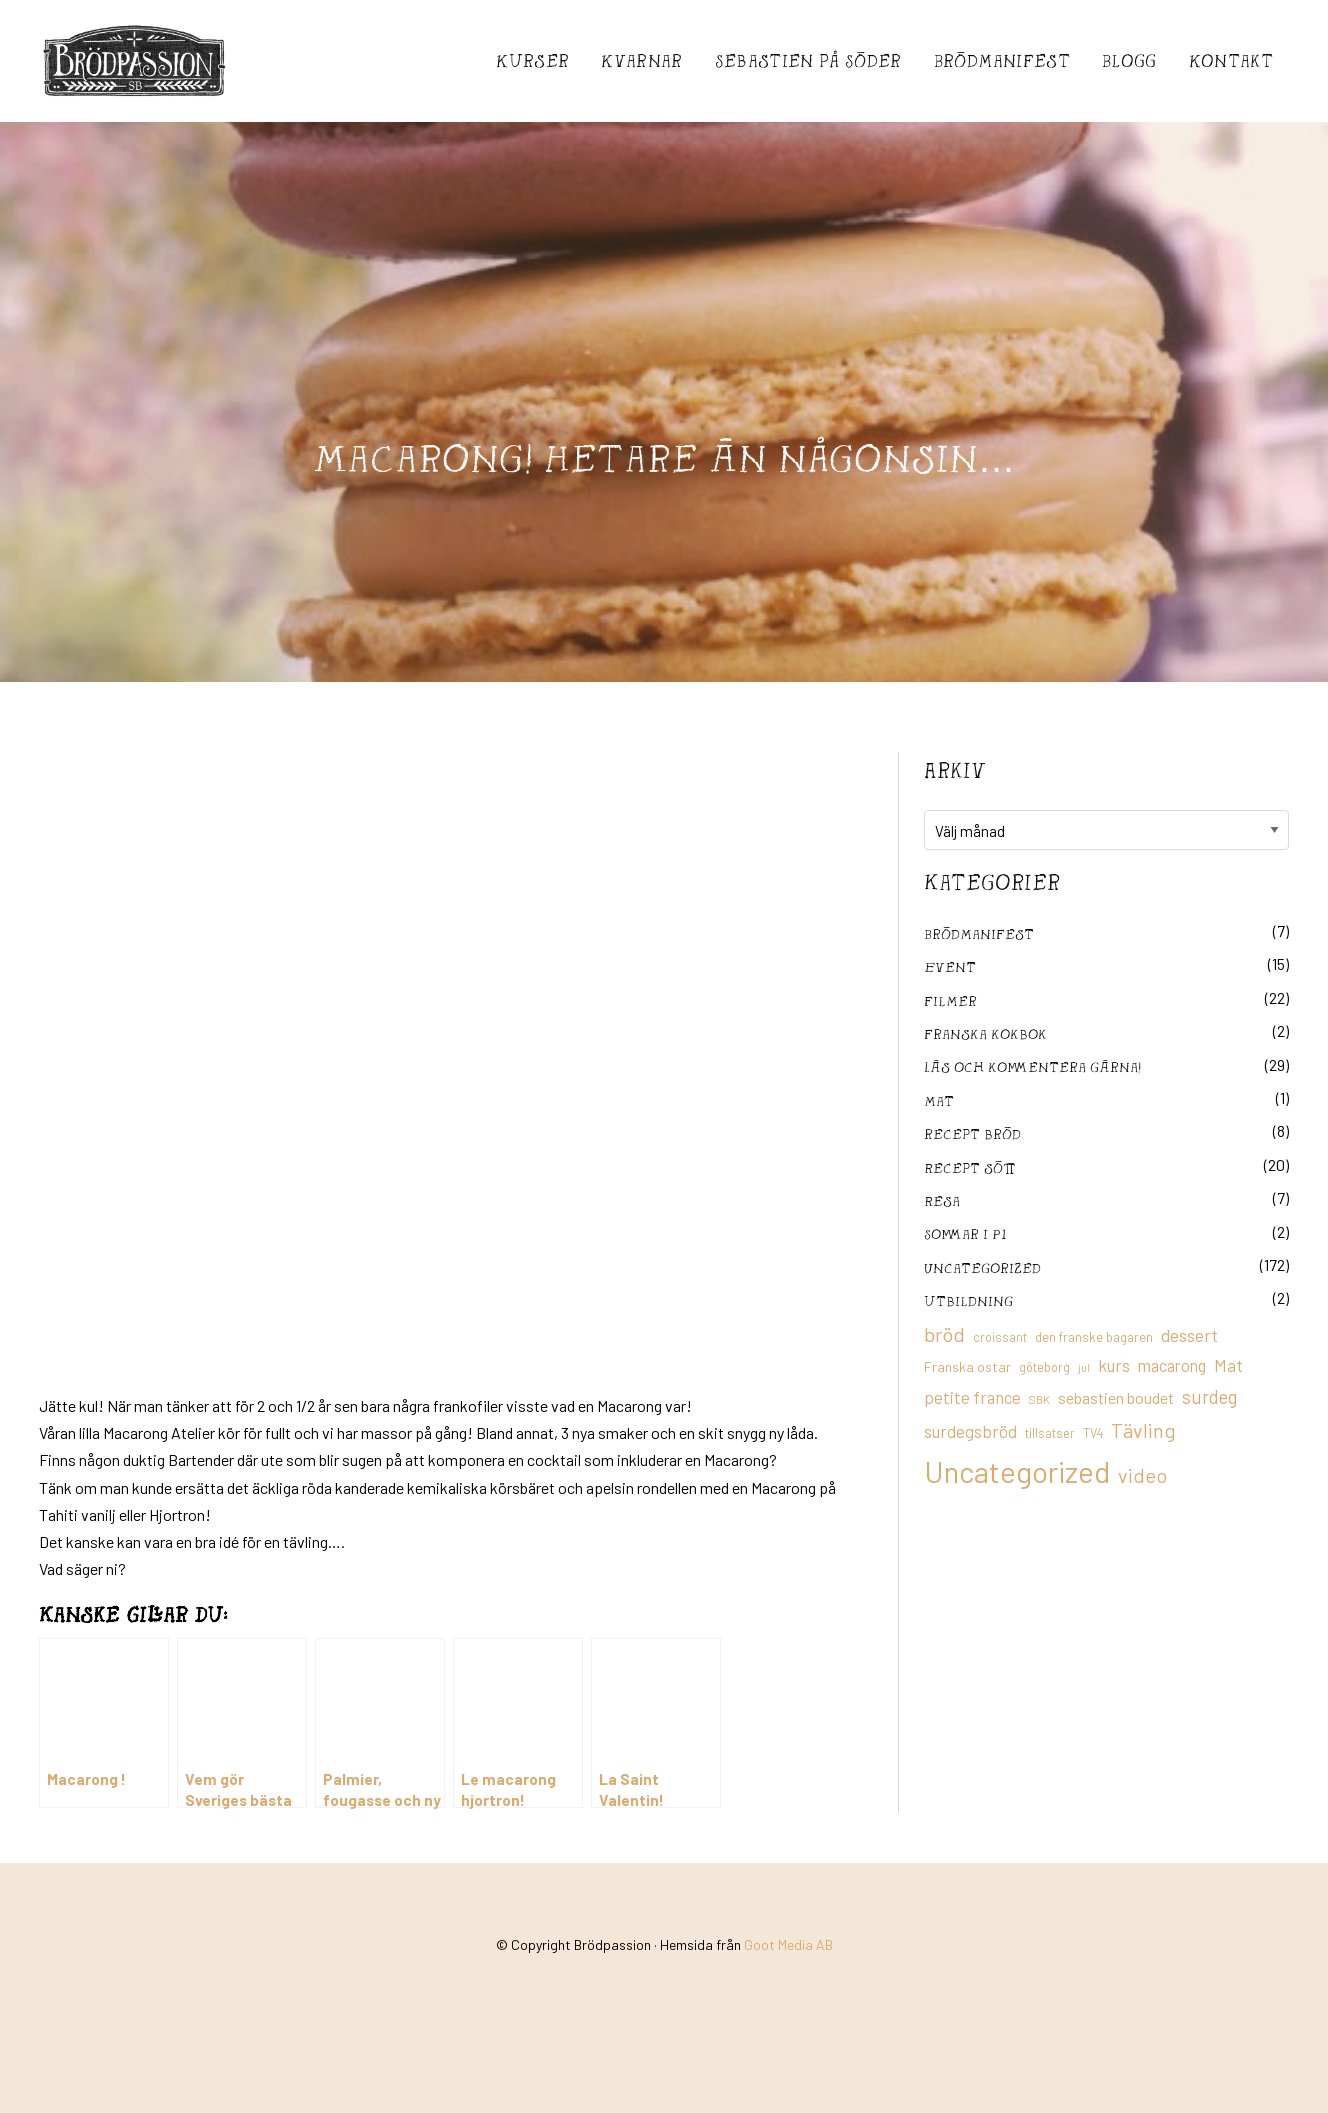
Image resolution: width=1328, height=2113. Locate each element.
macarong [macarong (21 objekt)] (1172, 1365)
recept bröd (972, 1133)
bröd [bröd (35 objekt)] (944, 1334)
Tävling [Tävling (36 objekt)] (1143, 1430)
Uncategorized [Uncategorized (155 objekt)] (1017, 1471)
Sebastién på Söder (808, 60)
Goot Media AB (788, 1944)
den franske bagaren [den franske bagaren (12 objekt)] (1094, 1337)
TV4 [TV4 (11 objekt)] (1093, 1433)
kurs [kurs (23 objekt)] (1114, 1365)
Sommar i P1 (965, 1233)
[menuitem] (532, 61)
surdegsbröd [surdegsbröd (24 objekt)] (970, 1431)
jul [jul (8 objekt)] (1084, 1367)
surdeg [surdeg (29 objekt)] (1209, 1396)
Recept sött (970, 1167)
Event (950, 966)
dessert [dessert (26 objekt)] (1189, 1335)
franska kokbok (985, 1033)
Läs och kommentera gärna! (1032, 1066)
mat (939, 1100)
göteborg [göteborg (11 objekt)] (1044, 1367)
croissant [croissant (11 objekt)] (1000, 1337)
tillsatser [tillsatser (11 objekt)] (1050, 1433)
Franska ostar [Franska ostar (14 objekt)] (967, 1366)
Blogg (1129, 60)
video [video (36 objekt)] (1142, 1475)
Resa (942, 1200)
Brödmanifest (1002, 60)
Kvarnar (641, 60)
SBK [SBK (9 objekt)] (1039, 1399)
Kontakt (1231, 60)
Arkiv (955, 770)
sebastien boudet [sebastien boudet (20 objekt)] (1116, 1397)
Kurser (532, 60)
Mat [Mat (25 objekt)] (1228, 1365)
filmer (950, 1000)
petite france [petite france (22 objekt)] (972, 1397)
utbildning (968, 1300)
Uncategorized (982, 1267)
